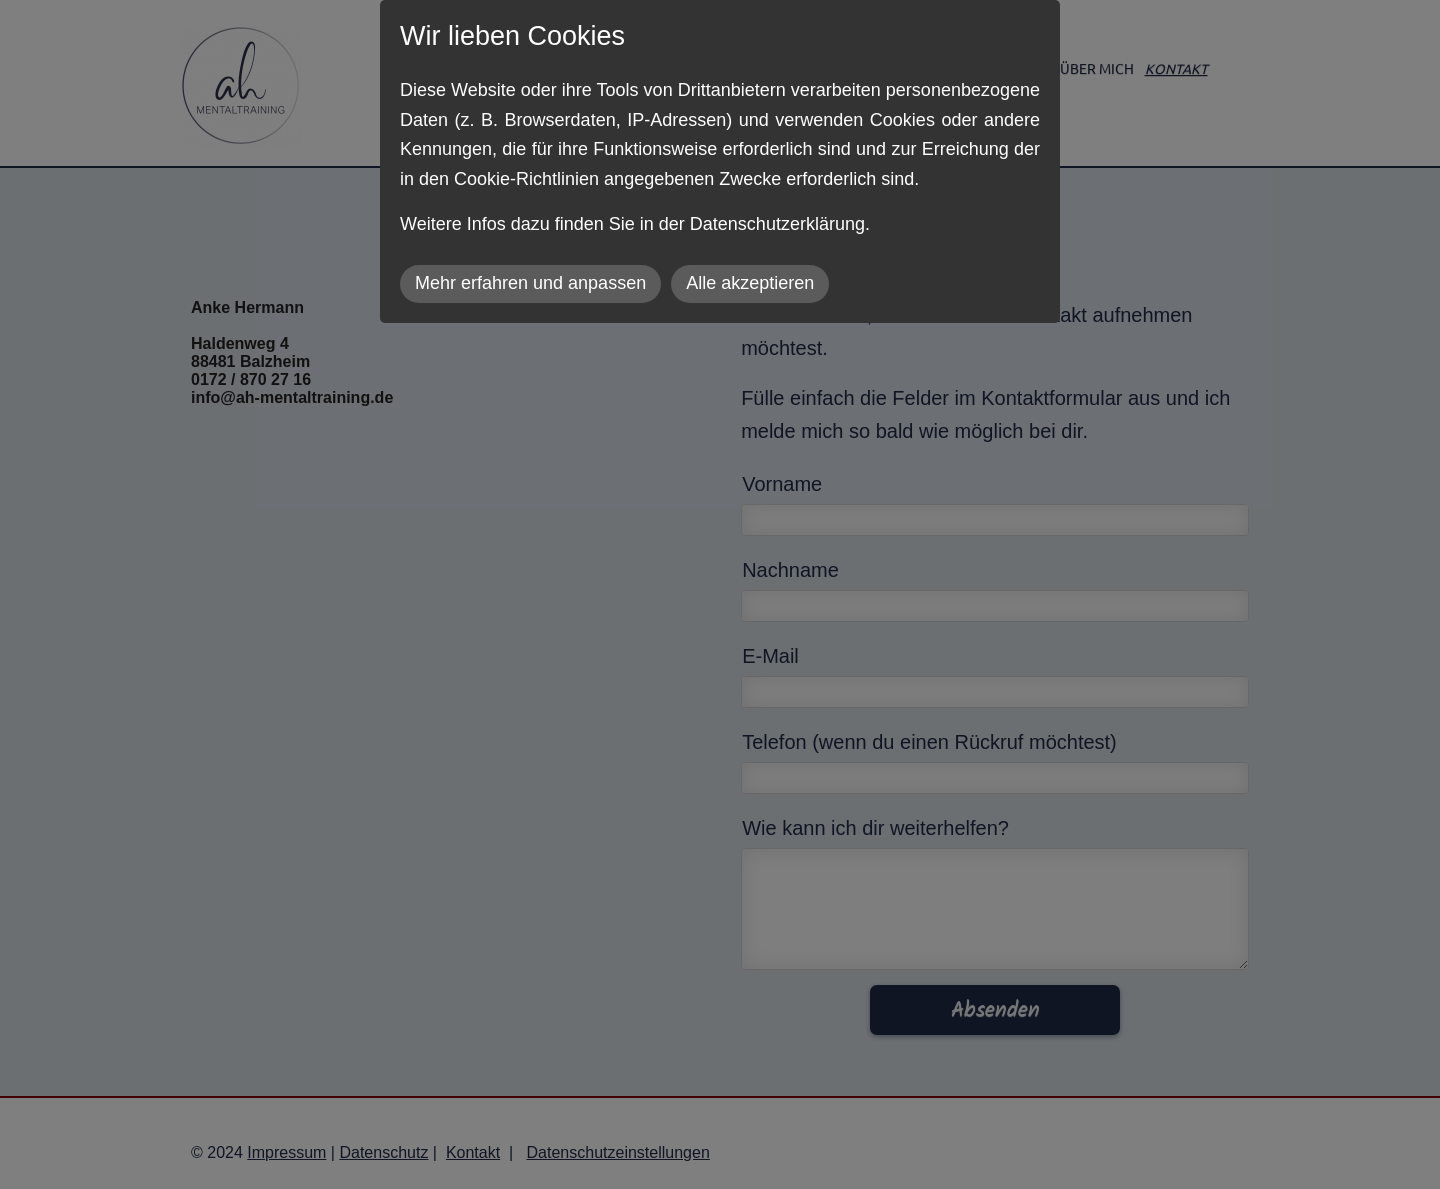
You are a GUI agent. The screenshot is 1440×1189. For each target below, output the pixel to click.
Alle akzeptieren (750, 283)
